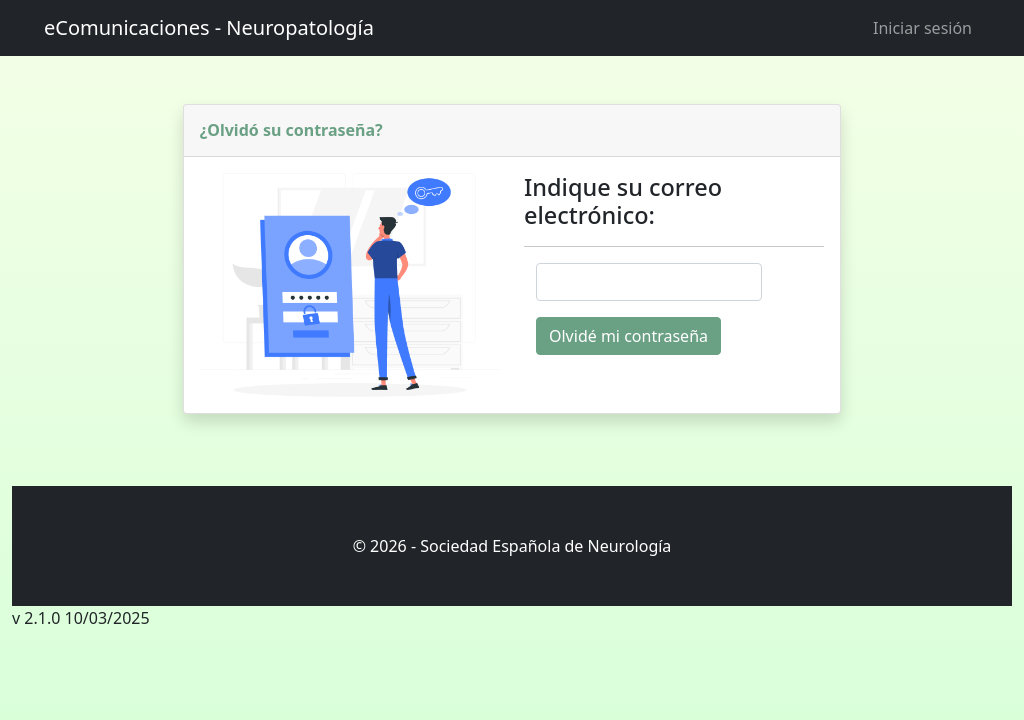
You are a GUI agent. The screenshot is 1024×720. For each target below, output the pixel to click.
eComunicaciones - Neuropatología (209, 27)
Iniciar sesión (922, 28)
